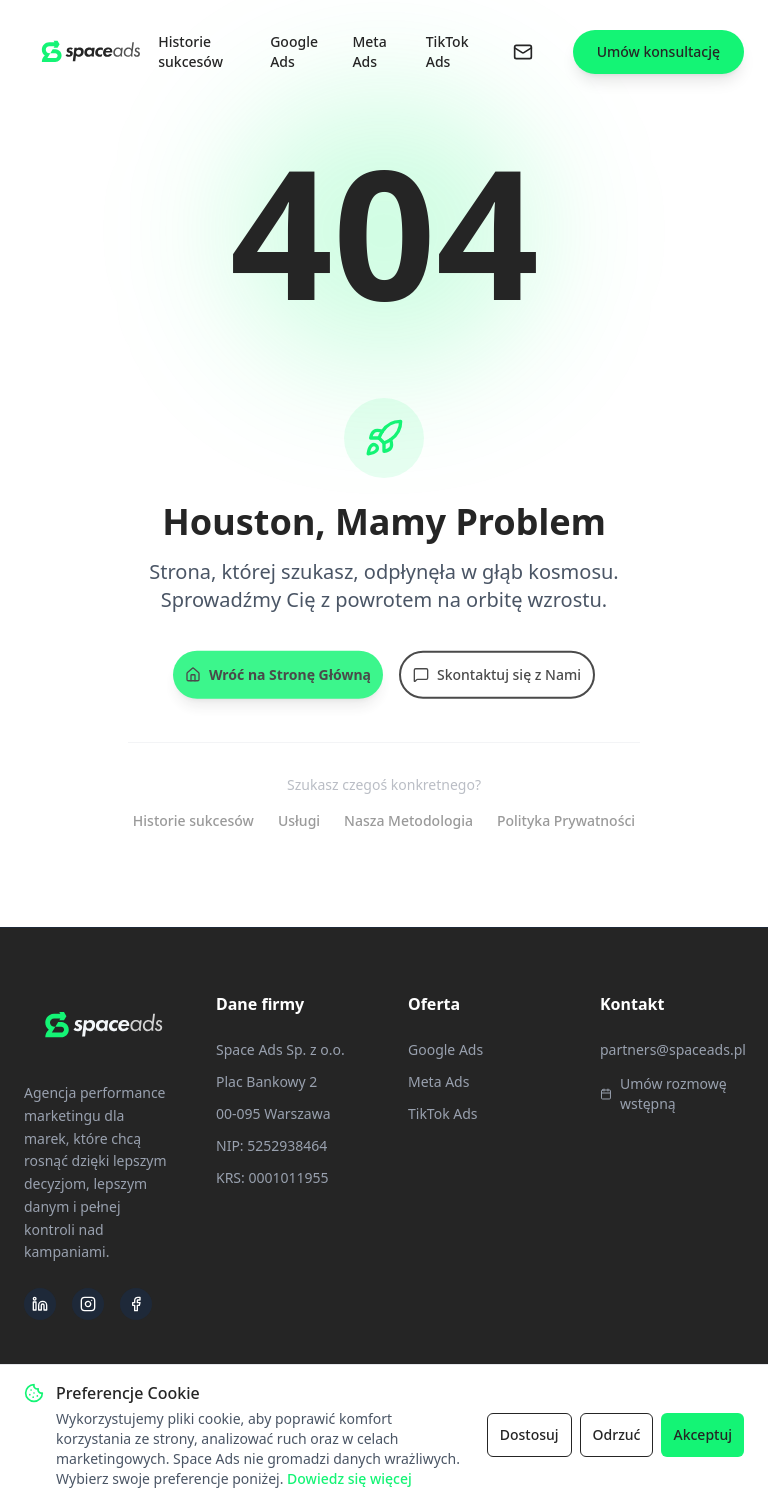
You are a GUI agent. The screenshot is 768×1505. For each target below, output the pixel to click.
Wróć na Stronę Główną (278, 679)
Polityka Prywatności (566, 820)
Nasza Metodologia (408, 820)
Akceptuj (702, 1434)
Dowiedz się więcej (349, 1478)
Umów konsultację (658, 51)
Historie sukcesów (190, 51)
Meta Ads (369, 51)
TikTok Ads (447, 51)
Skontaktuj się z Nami (497, 679)
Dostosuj (529, 1434)
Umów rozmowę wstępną (663, 1093)
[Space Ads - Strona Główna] (91, 51)
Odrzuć (617, 1434)
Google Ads (294, 51)
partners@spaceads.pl (673, 1049)
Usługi (299, 820)
